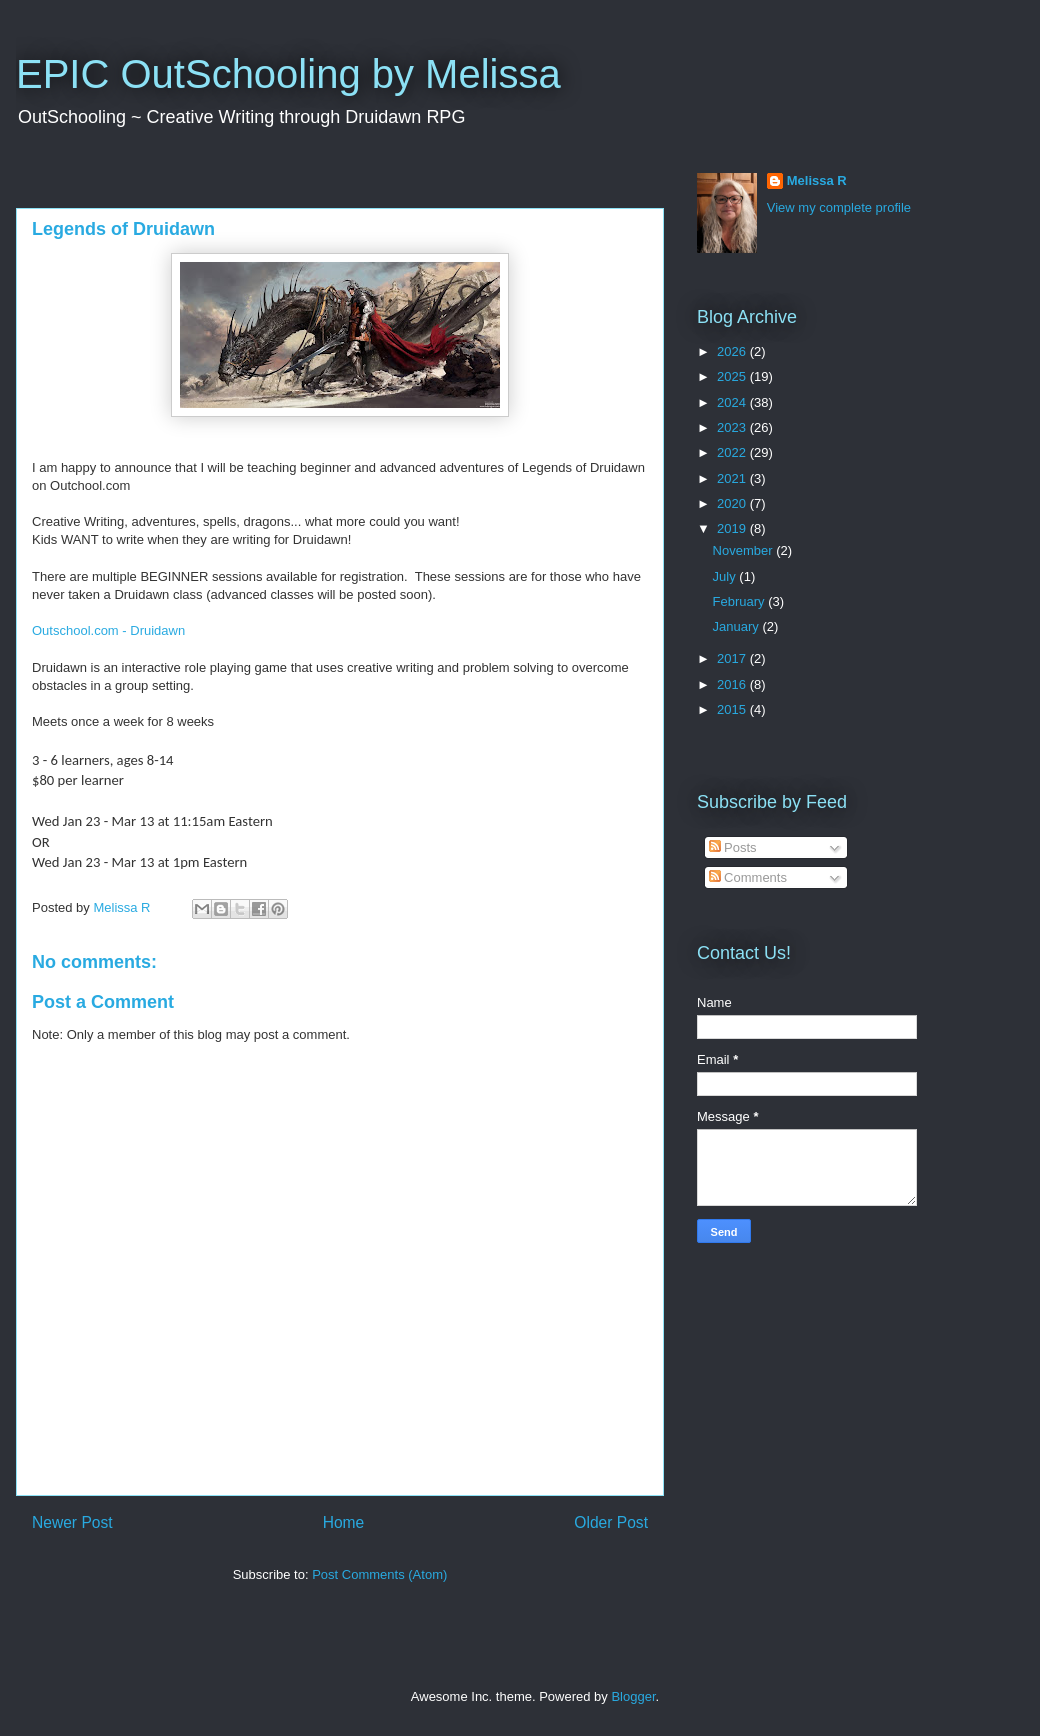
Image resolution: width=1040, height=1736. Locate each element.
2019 (733, 528)
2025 (733, 376)
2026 (733, 351)
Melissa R (817, 180)
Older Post (611, 1522)
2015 (733, 709)
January (738, 626)
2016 (733, 684)
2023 (733, 427)
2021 (733, 478)
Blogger (633, 1696)
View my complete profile (839, 207)
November (745, 550)
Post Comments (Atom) (379, 1574)
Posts (733, 847)
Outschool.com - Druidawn (108, 630)
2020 (733, 503)
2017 (733, 658)
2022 (733, 452)
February (741, 601)
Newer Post (72, 1522)
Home (344, 1522)
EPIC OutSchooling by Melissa (288, 74)
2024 (733, 402)
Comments (748, 877)
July (726, 576)
